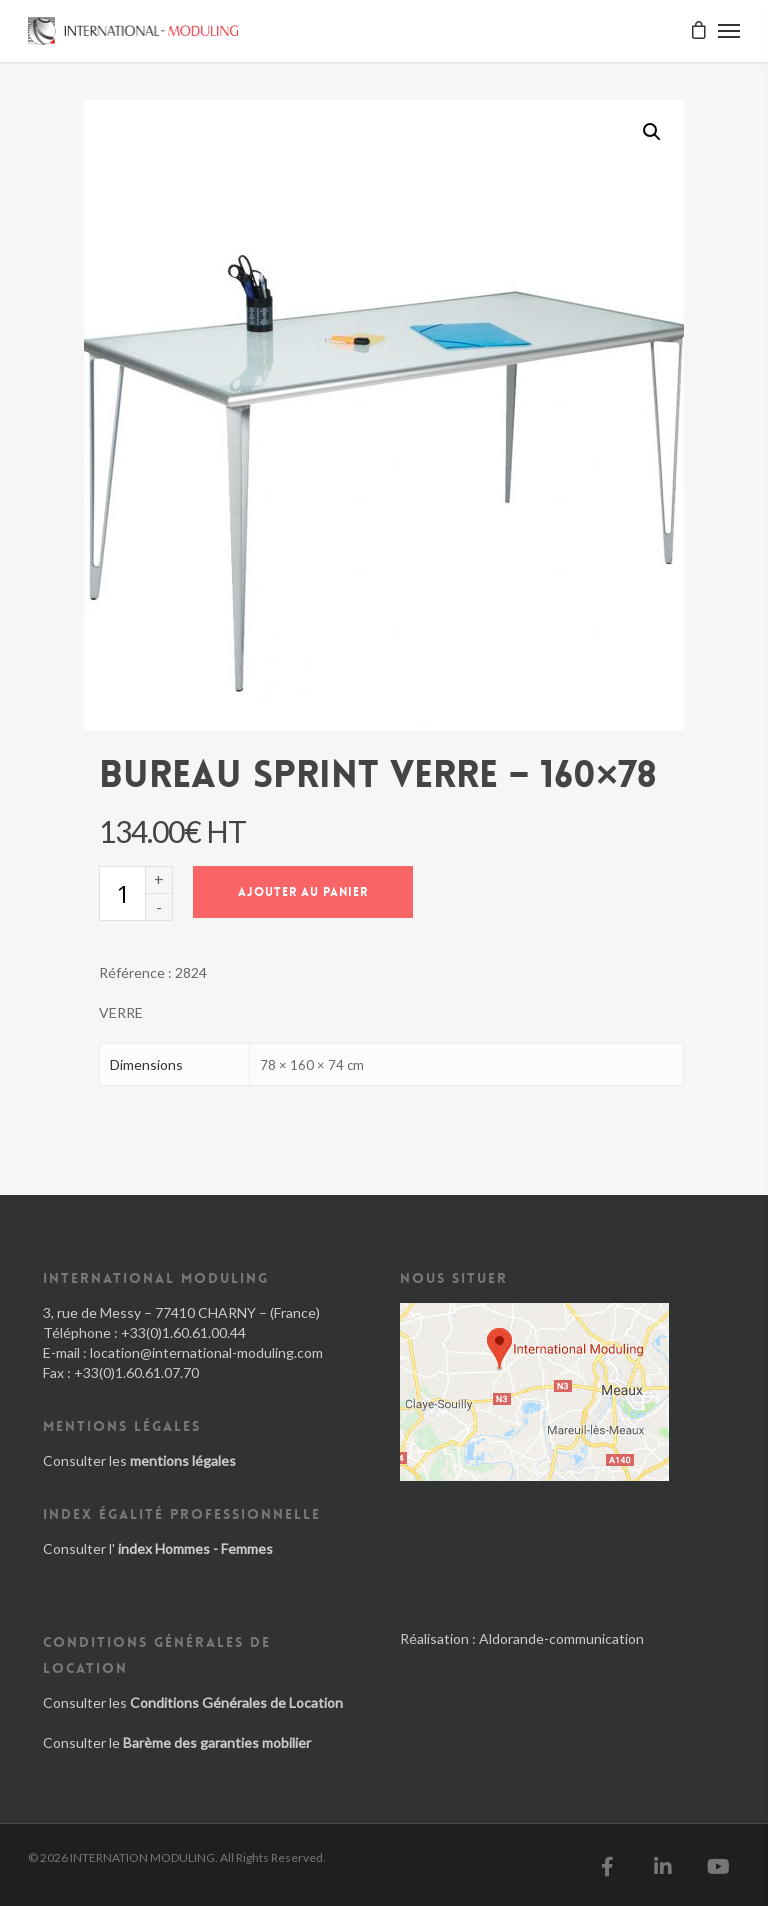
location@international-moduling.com (206, 1352)
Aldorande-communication (561, 1638)
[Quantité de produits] (122, 893)
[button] (652, 132)
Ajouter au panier (303, 892)
